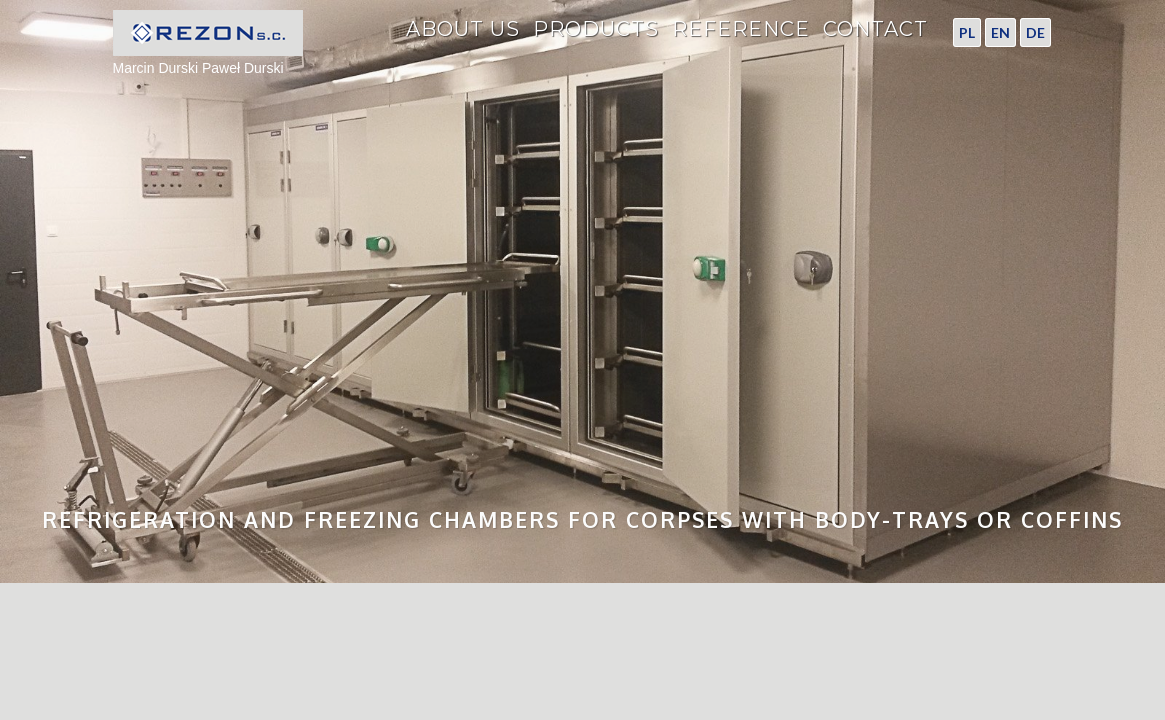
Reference (741, 30)
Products (596, 30)
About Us (463, 30)
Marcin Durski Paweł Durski (208, 43)
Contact (875, 30)
